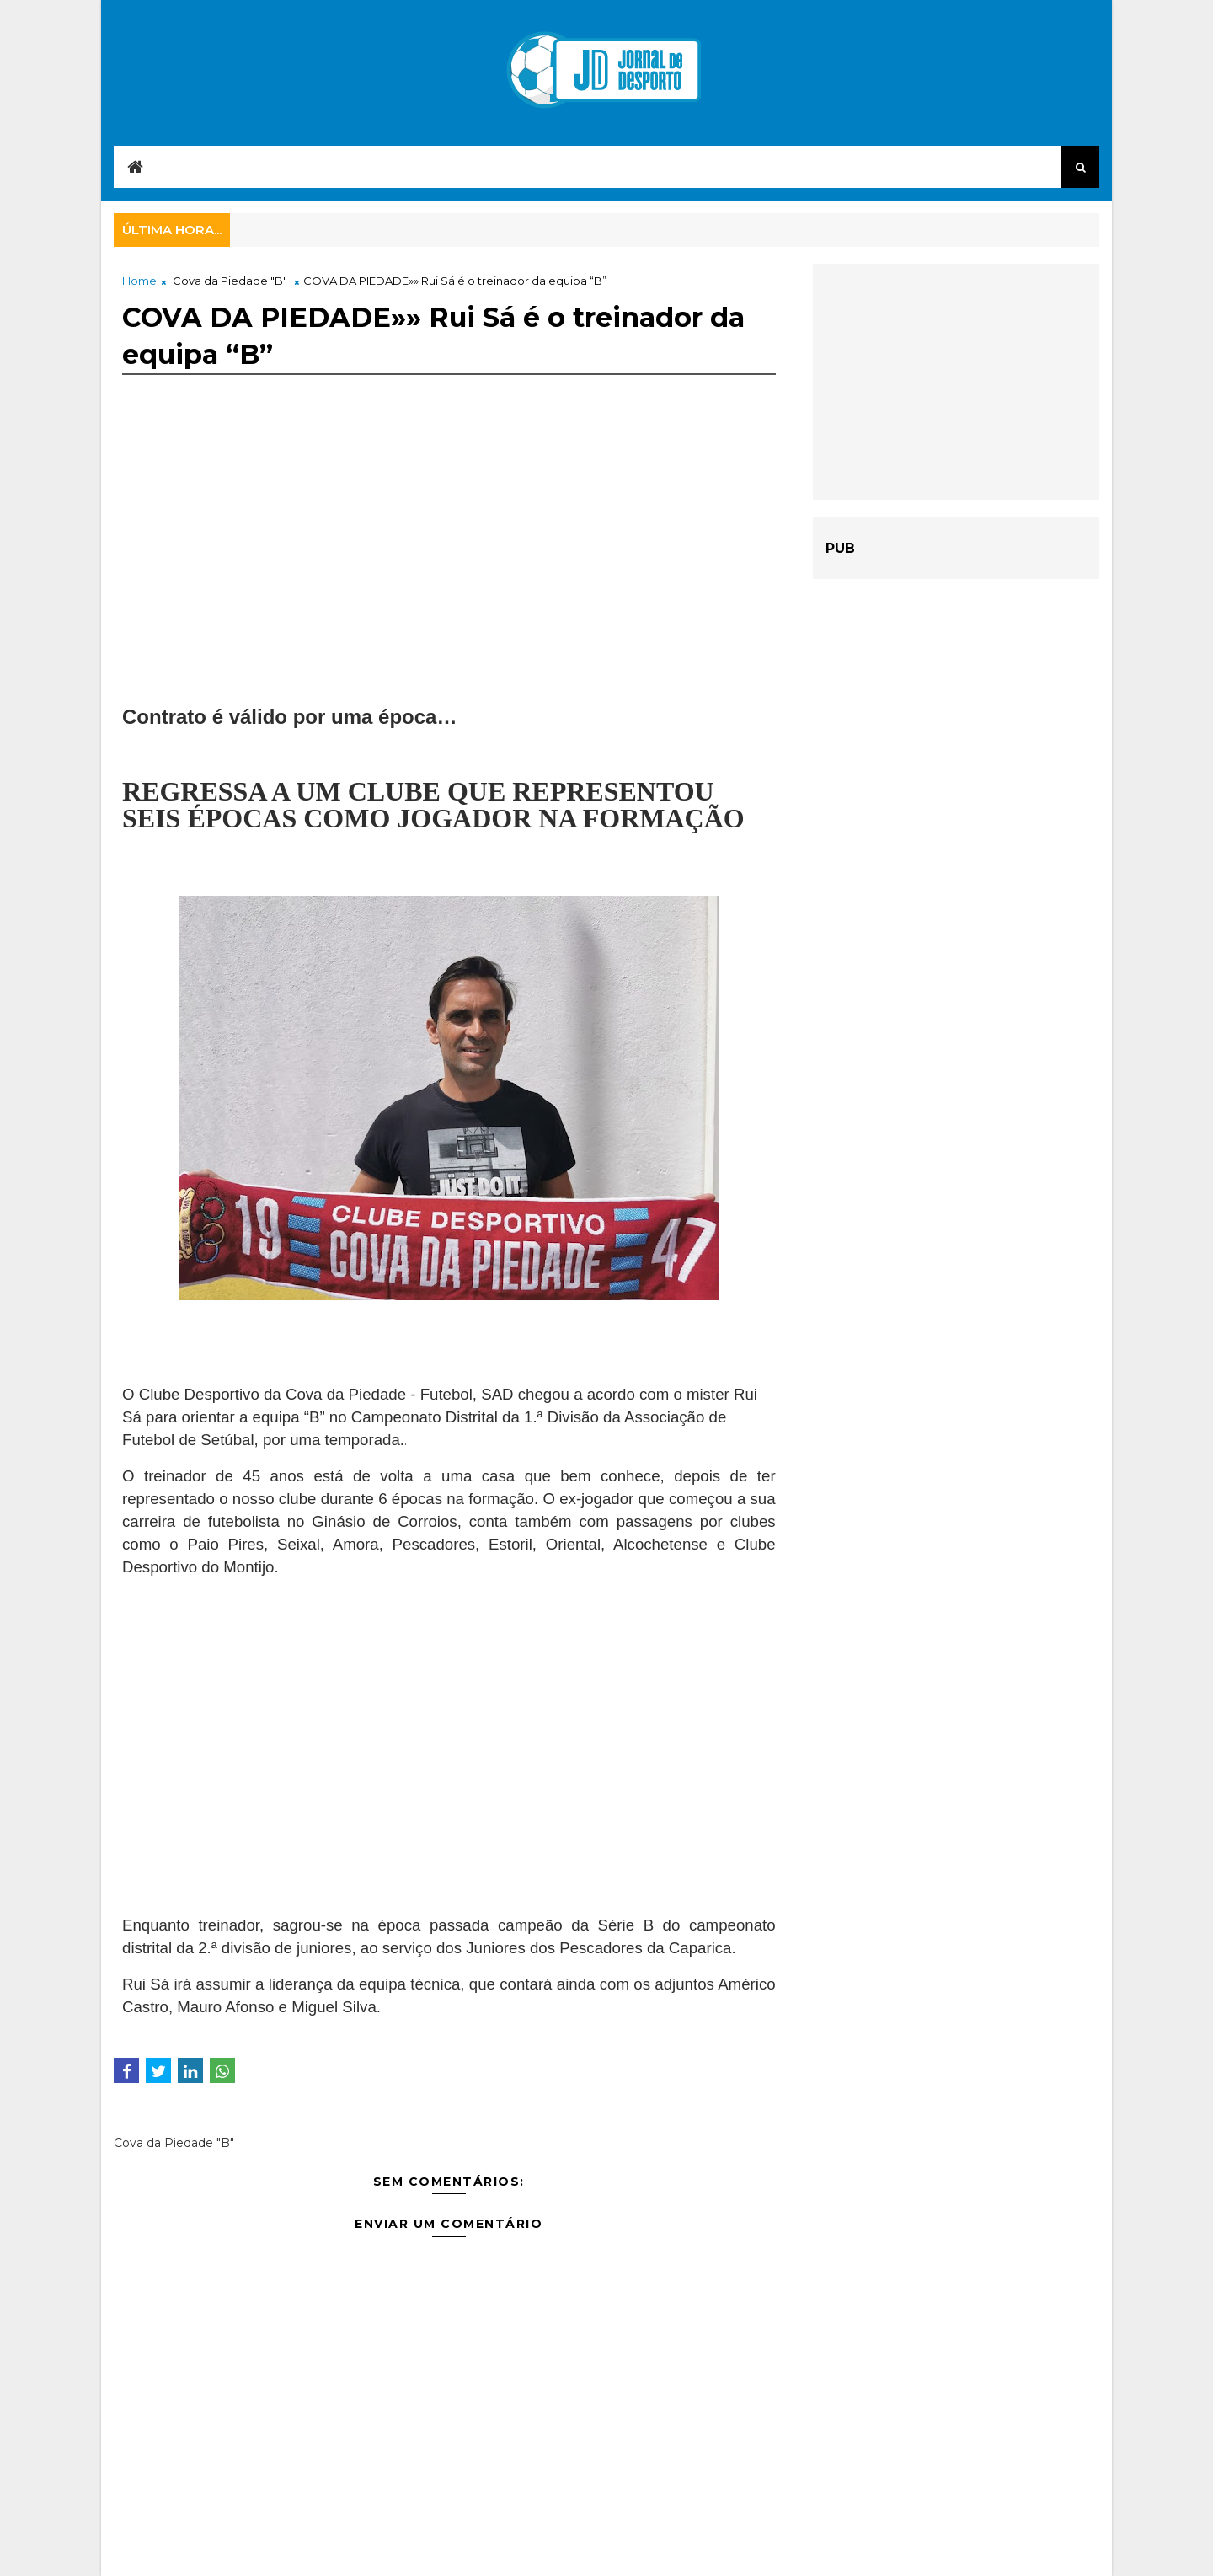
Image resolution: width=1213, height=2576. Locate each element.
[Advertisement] (449, 553)
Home (139, 280)
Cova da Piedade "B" (230, 280)
